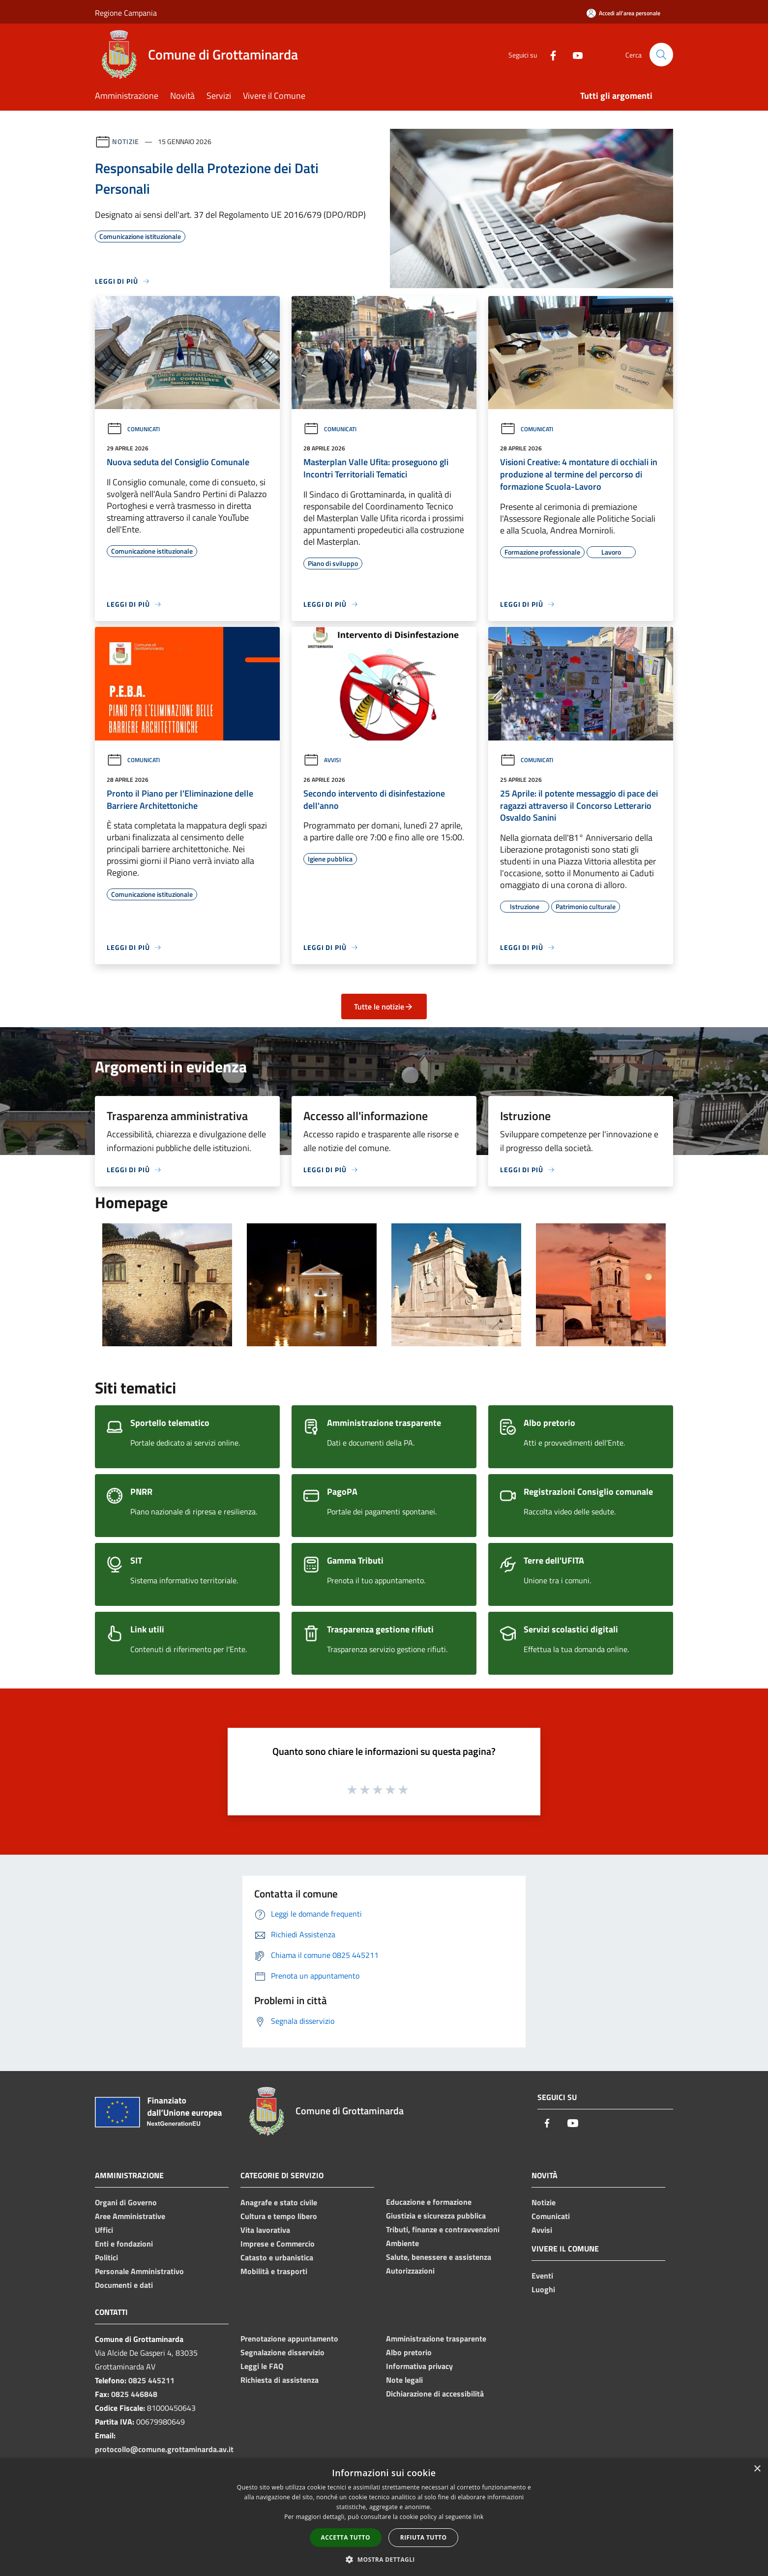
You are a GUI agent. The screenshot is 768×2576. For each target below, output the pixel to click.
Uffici (104, 2230)
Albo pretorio (409, 2352)
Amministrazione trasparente (436, 2338)
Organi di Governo (126, 2202)
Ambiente (402, 2243)
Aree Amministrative (130, 2216)
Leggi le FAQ (261, 2366)
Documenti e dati (124, 2285)
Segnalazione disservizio (282, 2352)
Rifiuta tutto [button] (423, 2537)
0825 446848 (134, 2394)
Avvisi (322, 760)
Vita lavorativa (265, 2230)
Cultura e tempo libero (278, 2216)
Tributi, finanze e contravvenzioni (443, 2229)
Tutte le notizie (384, 1006)
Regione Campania (126, 13)
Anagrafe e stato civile (278, 2202)
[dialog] (384, 2517)
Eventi (542, 2275)
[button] (384, 2559)
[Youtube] (574, 54)
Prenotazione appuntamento (289, 2338)
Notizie (125, 141)
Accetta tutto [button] (345, 2537)
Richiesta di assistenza (279, 2380)
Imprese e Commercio (277, 2244)
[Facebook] (549, 54)
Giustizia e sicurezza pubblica (436, 2215)
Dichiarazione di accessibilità (435, 2393)
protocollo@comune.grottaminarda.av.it (164, 2449)
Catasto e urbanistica (276, 2257)
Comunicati (133, 429)
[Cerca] (661, 54)
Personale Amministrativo (139, 2271)
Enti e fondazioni (124, 2244)
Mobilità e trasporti (273, 2271)
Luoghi (543, 2289)
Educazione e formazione (429, 2202)
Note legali (404, 2380)
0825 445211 (151, 2380)
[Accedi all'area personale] (623, 13)
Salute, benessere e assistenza (438, 2257)
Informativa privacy (419, 2366)
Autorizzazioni (410, 2271)
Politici (106, 2257)
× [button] (757, 2469)
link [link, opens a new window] (478, 2517)
